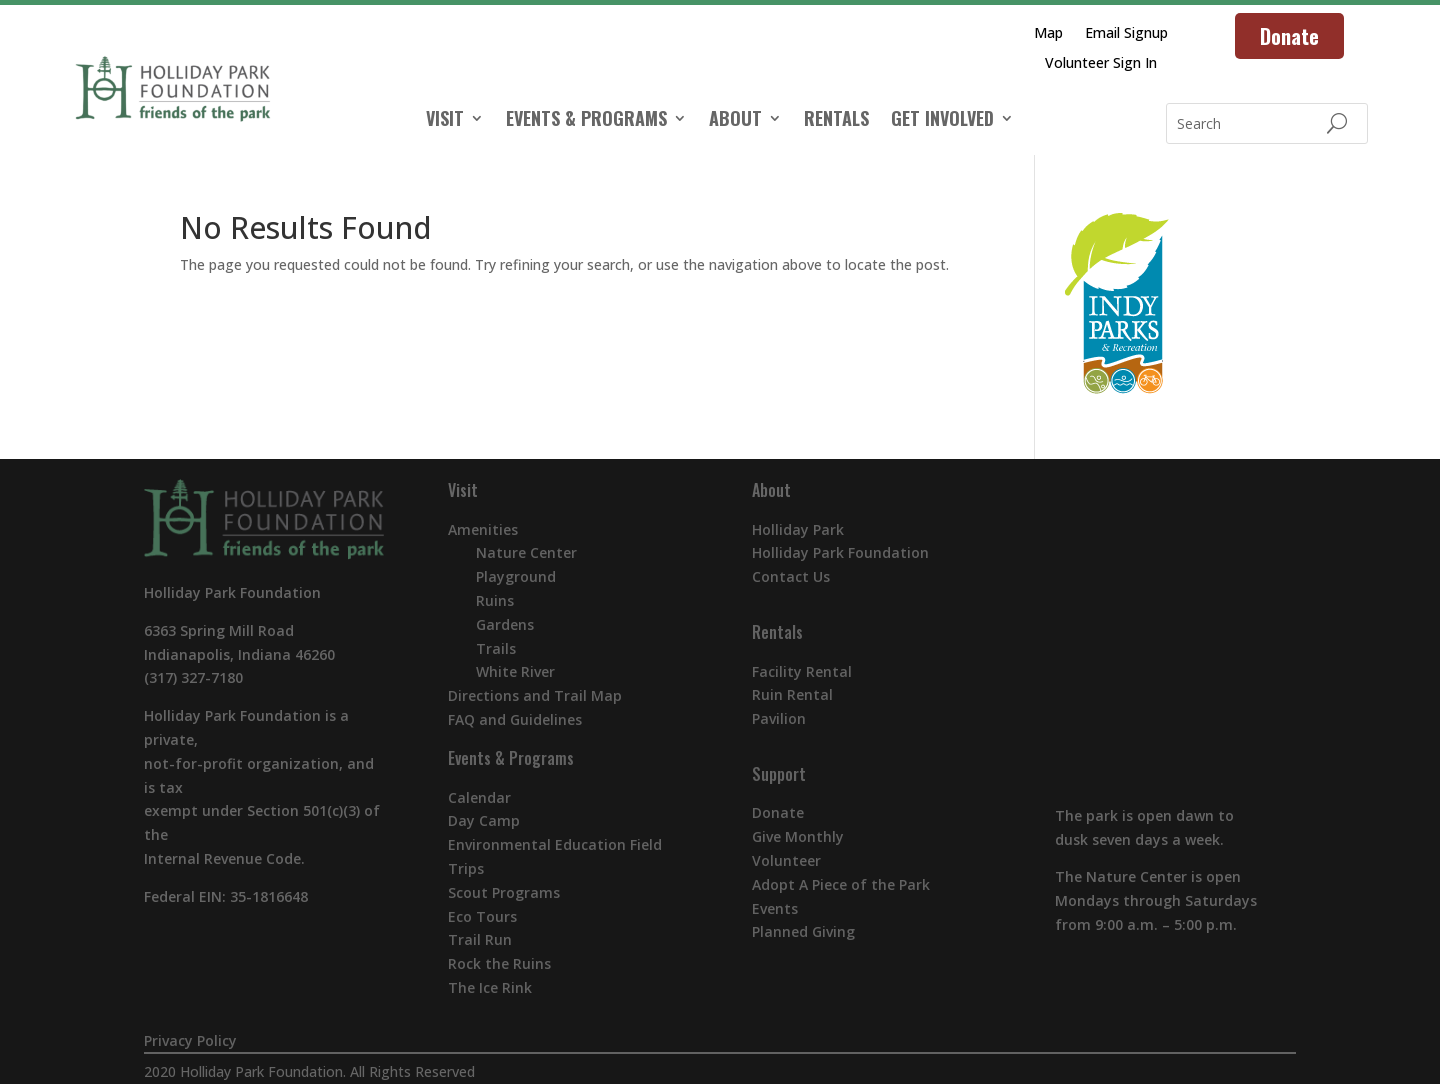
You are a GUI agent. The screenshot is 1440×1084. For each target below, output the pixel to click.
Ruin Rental (792, 694)
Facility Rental (802, 671)
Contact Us (791, 576)
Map (1048, 34)
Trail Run (480, 939)
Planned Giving (803, 931)
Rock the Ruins (499, 963)
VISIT (445, 121)
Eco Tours (482, 916)
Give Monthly (798, 836)
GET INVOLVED (942, 121)
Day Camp (484, 820)
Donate (1289, 36)
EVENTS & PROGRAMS (586, 121)
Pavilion (779, 718)
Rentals (777, 632)
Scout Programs (504, 892)
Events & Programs (511, 758)
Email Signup (1126, 34)
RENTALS (836, 121)
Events (775, 908)
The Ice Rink (490, 987)
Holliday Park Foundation (840, 552)
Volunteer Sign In (1101, 64)
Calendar (479, 797)
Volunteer (786, 860)
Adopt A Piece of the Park (841, 884)
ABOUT (735, 121)
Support (779, 774)
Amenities (483, 529)
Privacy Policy (190, 1040)
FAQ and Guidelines (515, 719)
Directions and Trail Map (535, 695)
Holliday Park (798, 529)
